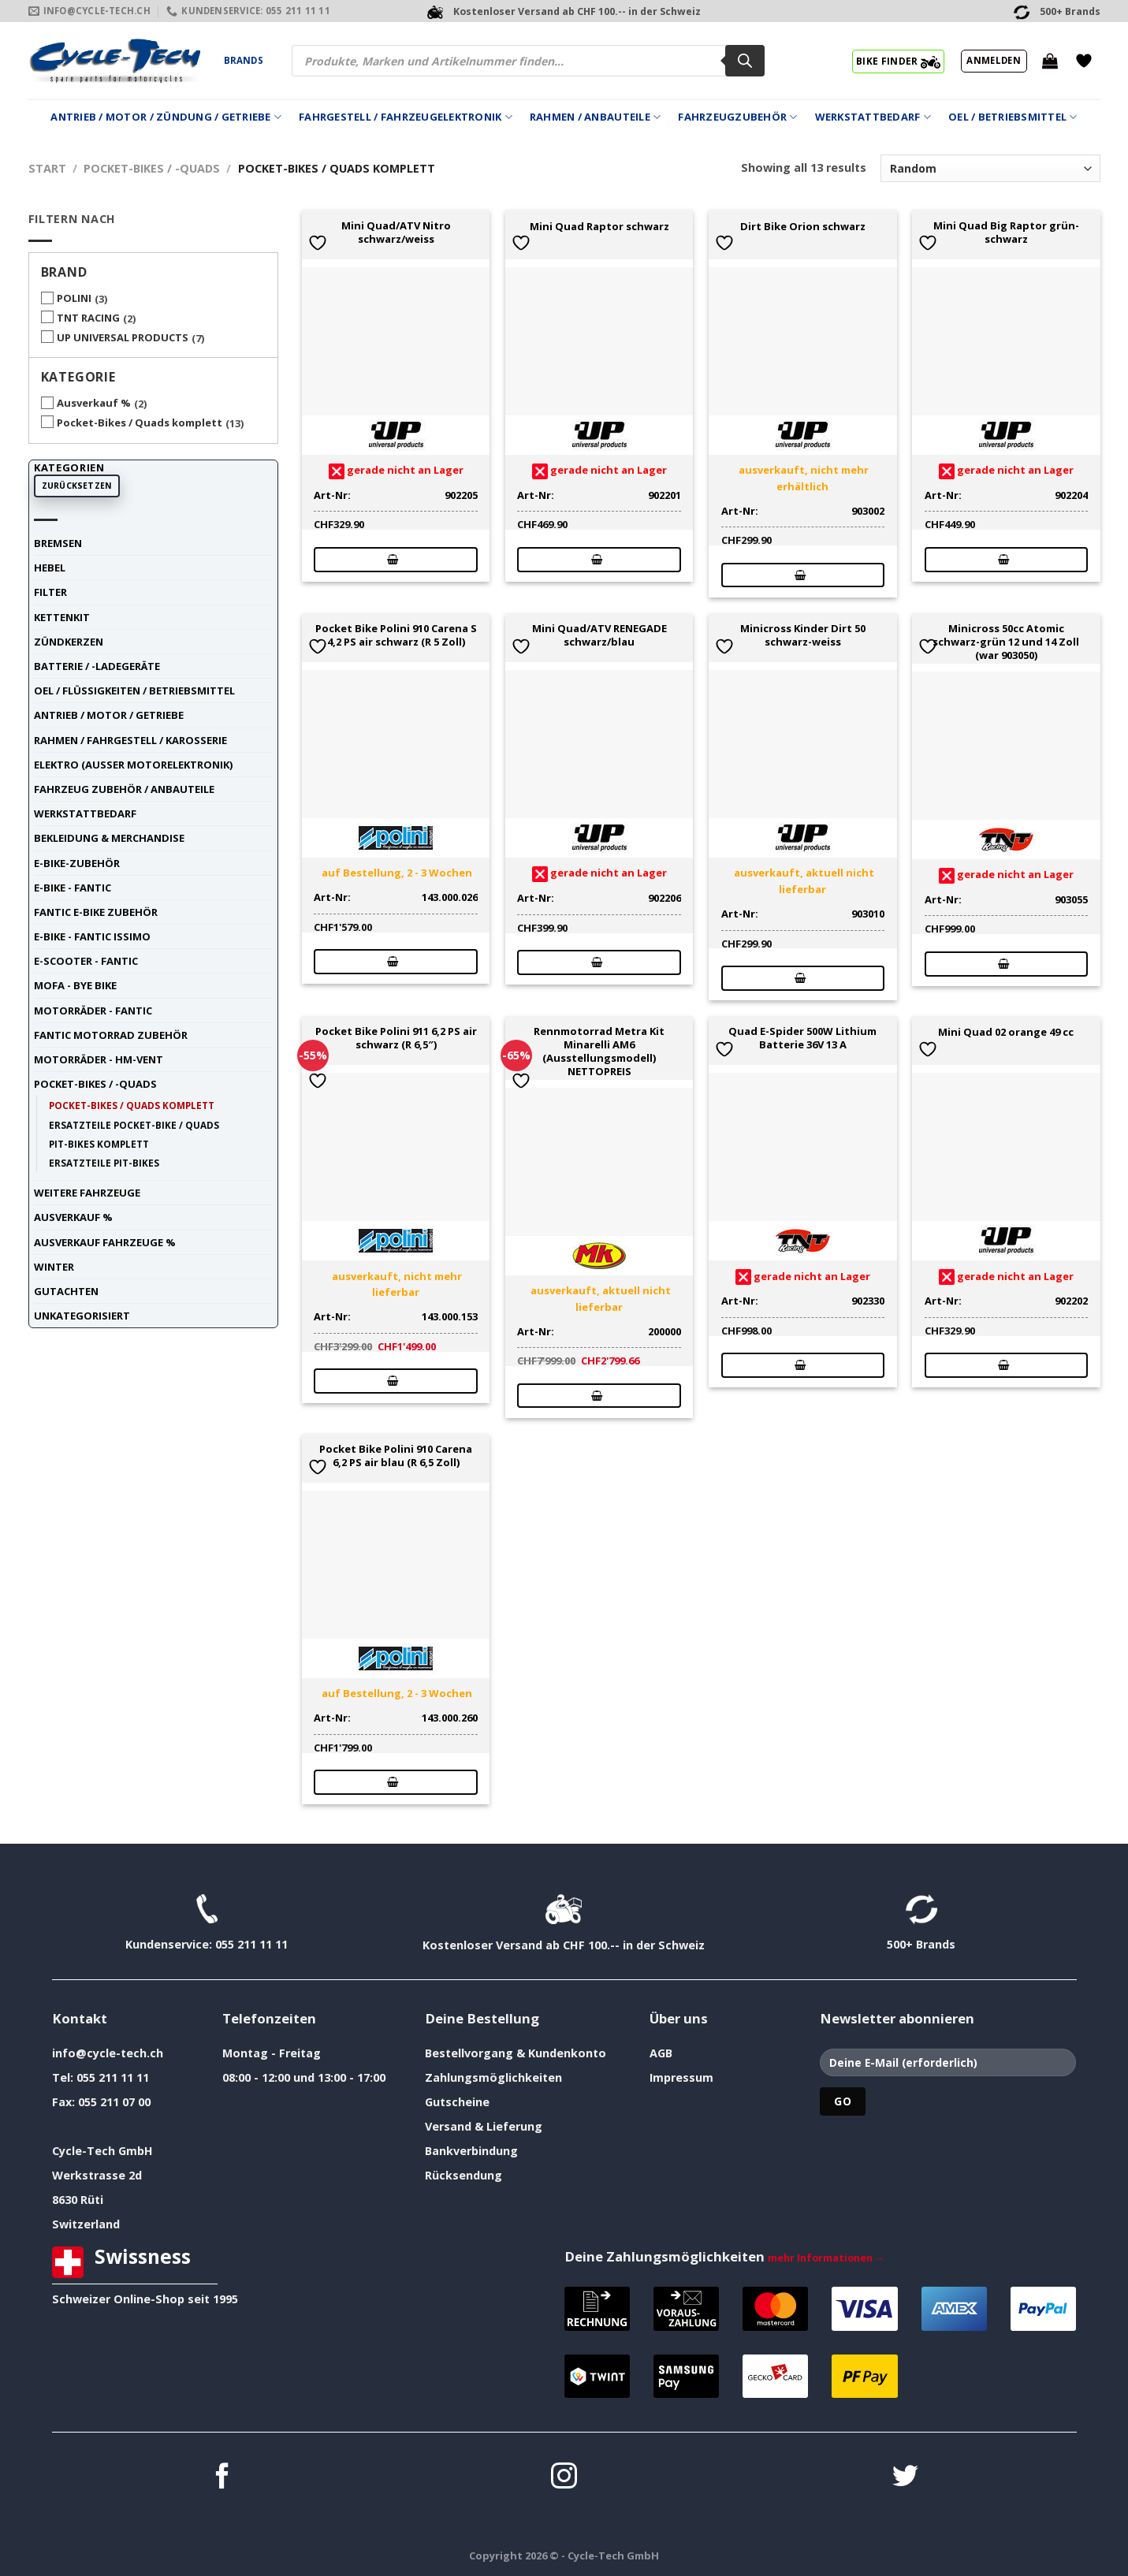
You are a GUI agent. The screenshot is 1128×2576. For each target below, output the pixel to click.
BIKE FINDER (898, 60)
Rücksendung (463, 2175)
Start (47, 168)
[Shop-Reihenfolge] (990, 168)
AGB (661, 2053)
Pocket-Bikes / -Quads (152, 168)
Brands (243, 60)
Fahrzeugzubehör (737, 117)
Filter (50, 592)
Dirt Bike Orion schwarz (803, 226)
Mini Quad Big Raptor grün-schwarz (1006, 232)
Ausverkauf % (94, 403)
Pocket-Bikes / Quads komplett (139, 422)
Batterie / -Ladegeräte (97, 666)
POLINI (74, 298)
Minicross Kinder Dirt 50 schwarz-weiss (803, 635)
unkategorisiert (82, 1315)
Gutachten (66, 1291)
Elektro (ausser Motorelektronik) (133, 765)
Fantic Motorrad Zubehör (111, 1035)
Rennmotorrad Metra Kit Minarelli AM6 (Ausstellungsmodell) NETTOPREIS (599, 1051)
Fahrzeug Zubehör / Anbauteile (124, 789)
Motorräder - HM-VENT (98, 1059)
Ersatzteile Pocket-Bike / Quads (134, 1125)
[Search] (745, 60)
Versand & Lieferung (483, 2126)
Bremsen (58, 543)
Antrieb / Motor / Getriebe (109, 715)
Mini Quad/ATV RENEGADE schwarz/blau (599, 635)
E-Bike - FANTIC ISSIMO (92, 936)
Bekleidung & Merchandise (109, 838)
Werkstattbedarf (873, 117)
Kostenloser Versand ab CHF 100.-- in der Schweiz (564, 1945)
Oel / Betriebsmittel (1013, 117)
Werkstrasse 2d (97, 2175)
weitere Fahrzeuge (87, 1193)
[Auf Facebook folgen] (223, 2477)
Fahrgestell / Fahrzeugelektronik (405, 117)
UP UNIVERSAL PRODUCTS (122, 337)
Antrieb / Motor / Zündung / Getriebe (165, 117)
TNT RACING (88, 318)
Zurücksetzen (77, 485)
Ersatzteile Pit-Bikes (104, 1162)
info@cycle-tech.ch (107, 2053)
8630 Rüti (77, 2199)
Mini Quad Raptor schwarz (599, 226)
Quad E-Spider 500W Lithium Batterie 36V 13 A (802, 1038)
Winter (54, 1267)
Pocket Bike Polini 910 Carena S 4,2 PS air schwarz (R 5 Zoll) (396, 635)
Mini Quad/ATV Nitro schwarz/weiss (396, 232)
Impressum (681, 2077)
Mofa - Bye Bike (75, 985)
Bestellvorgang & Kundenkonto (515, 2053)
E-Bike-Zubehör (77, 863)
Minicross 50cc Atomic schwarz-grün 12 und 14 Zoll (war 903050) (1006, 641)
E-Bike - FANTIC (72, 887)
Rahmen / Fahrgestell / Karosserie (130, 740)
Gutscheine (457, 2101)
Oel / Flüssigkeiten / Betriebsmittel (134, 690)
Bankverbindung (471, 2150)
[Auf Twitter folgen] (905, 2477)
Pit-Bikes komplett (99, 1143)
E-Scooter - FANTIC (86, 961)
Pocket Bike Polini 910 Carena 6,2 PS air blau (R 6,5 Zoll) (395, 1455)
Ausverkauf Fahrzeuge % (105, 1242)
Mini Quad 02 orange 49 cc (1006, 1032)
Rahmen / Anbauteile (595, 117)
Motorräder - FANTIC (93, 1010)
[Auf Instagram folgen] (564, 2477)
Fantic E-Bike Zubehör (96, 912)
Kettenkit (62, 617)
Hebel (49, 567)
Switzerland (86, 2224)
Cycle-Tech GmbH (102, 2150)
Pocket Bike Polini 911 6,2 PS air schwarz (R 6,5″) (396, 1038)
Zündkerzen (68, 642)
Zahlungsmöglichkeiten (493, 2077)
